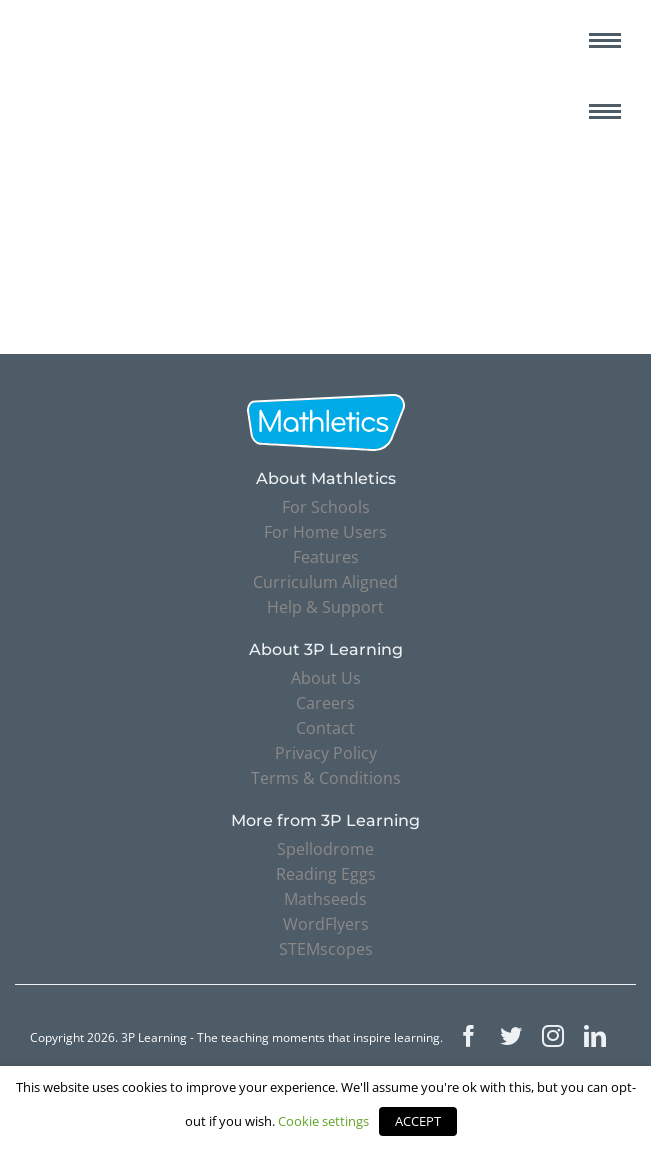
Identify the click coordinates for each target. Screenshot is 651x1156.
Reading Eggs (326, 874)
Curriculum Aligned (325, 582)
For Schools (326, 507)
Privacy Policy (326, 753)
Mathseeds (325, 899)
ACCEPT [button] (418, 1121)
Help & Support (325, 607)
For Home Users (325, 532)
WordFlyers (326, 924)
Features (326, 557)
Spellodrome (325, 849)
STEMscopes (326, 949)
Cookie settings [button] (323, 1121)
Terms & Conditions (326, 778)
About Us (326, 678)
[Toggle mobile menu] (605, 40)
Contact (325, 728)
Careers (325, 703)
